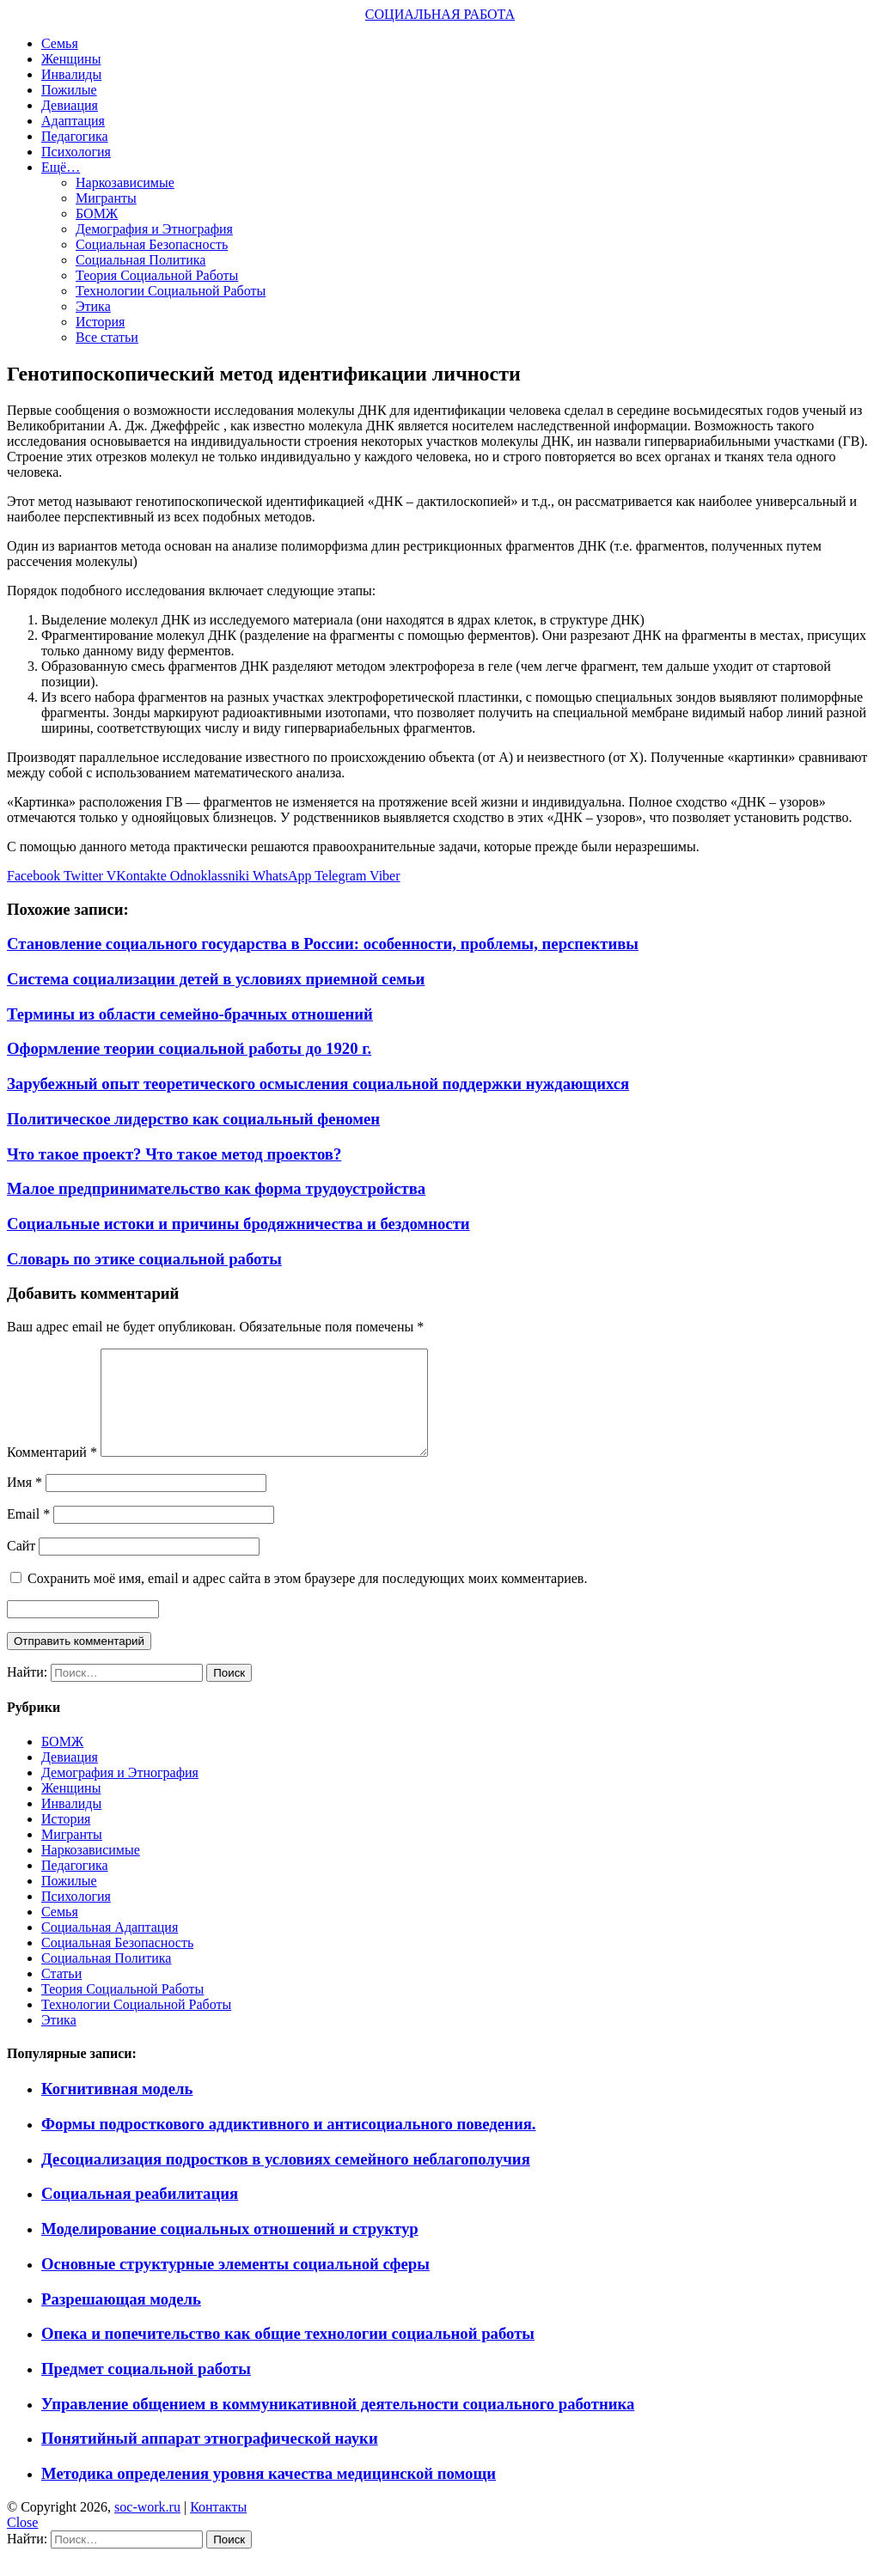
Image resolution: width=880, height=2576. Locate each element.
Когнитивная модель (116, 2109)
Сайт (21, 1566)
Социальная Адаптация (109, 1947)
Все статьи (107, 337)
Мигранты (106, 198)
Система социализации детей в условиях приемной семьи (216, 979)
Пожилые (69, 89)
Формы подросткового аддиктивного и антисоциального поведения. (288, 2144)
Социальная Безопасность (152, 244)
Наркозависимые (125, 182)
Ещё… (60, 167)
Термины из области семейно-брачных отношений (190, 1014)
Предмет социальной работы (146, 2389)
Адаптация (73, 120)
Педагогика (74, 136)
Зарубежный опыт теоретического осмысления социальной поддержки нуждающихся (318, 1084)
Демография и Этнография (154, 229)
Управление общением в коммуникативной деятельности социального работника (337, 2424)
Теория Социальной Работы (157, 275)
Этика (93, 306)
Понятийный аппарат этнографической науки (209, 2459)
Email (28, 1534)
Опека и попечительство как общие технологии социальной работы (288, 2354)
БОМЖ (97, 213)
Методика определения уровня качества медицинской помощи (268, 2494)
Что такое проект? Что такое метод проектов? (174, 1154)
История (100, 321)
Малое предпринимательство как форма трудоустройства (216, 1188)
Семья (59, 43)
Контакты (218, 2527)
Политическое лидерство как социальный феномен (193, 1119)
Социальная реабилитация (139, 2214)
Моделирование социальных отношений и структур (230, 2249)
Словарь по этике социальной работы (144, 1259)
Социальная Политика (140, 260)
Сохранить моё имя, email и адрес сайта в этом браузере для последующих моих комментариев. (307, 1599)
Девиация (69, 105)
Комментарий (52, 1472)
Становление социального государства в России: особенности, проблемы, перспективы (323, 944)
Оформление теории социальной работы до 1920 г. (189, 1048)
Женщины (71, 59)
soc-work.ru (147, 2527)
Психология (76, 151)
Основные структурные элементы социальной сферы (235, 2284)
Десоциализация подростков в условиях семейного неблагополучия (285, 2180)
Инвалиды (71, 74)
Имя (24, 1502)
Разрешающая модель (121, 2320)
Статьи (61, 1994)
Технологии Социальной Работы (171, 290)
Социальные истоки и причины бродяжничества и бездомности (238, 1224)
